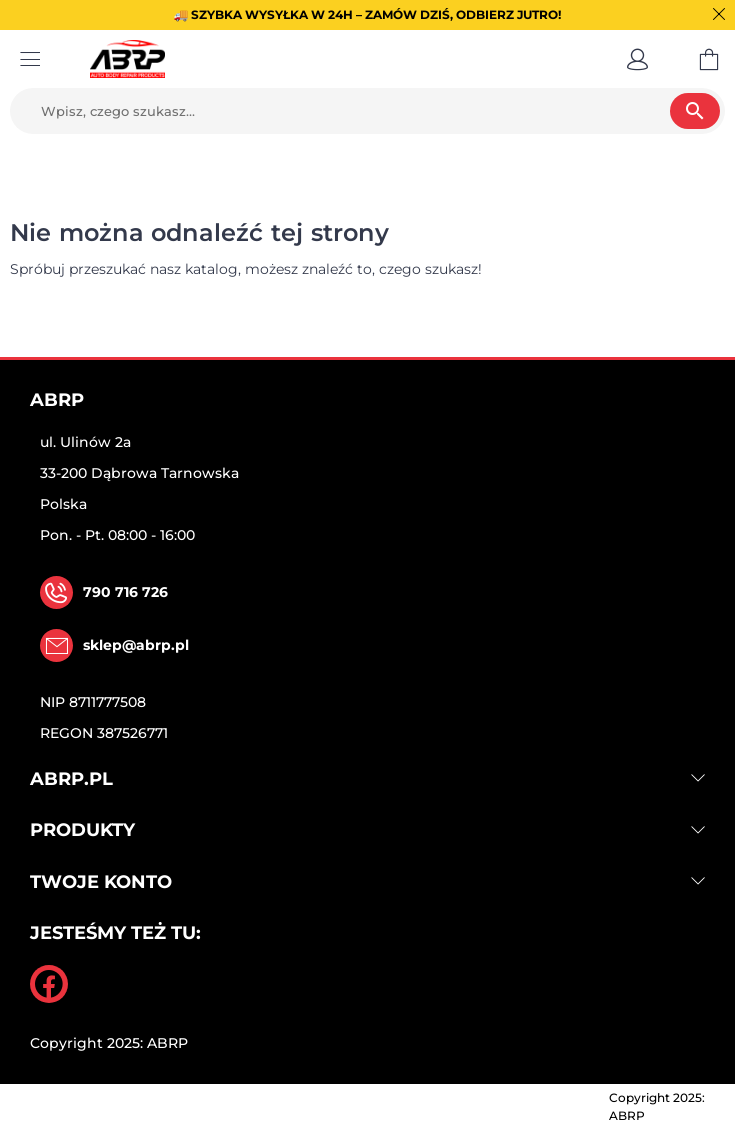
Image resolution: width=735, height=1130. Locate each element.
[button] (637, 59)
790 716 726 (125, 592)
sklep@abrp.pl (136, 645)
